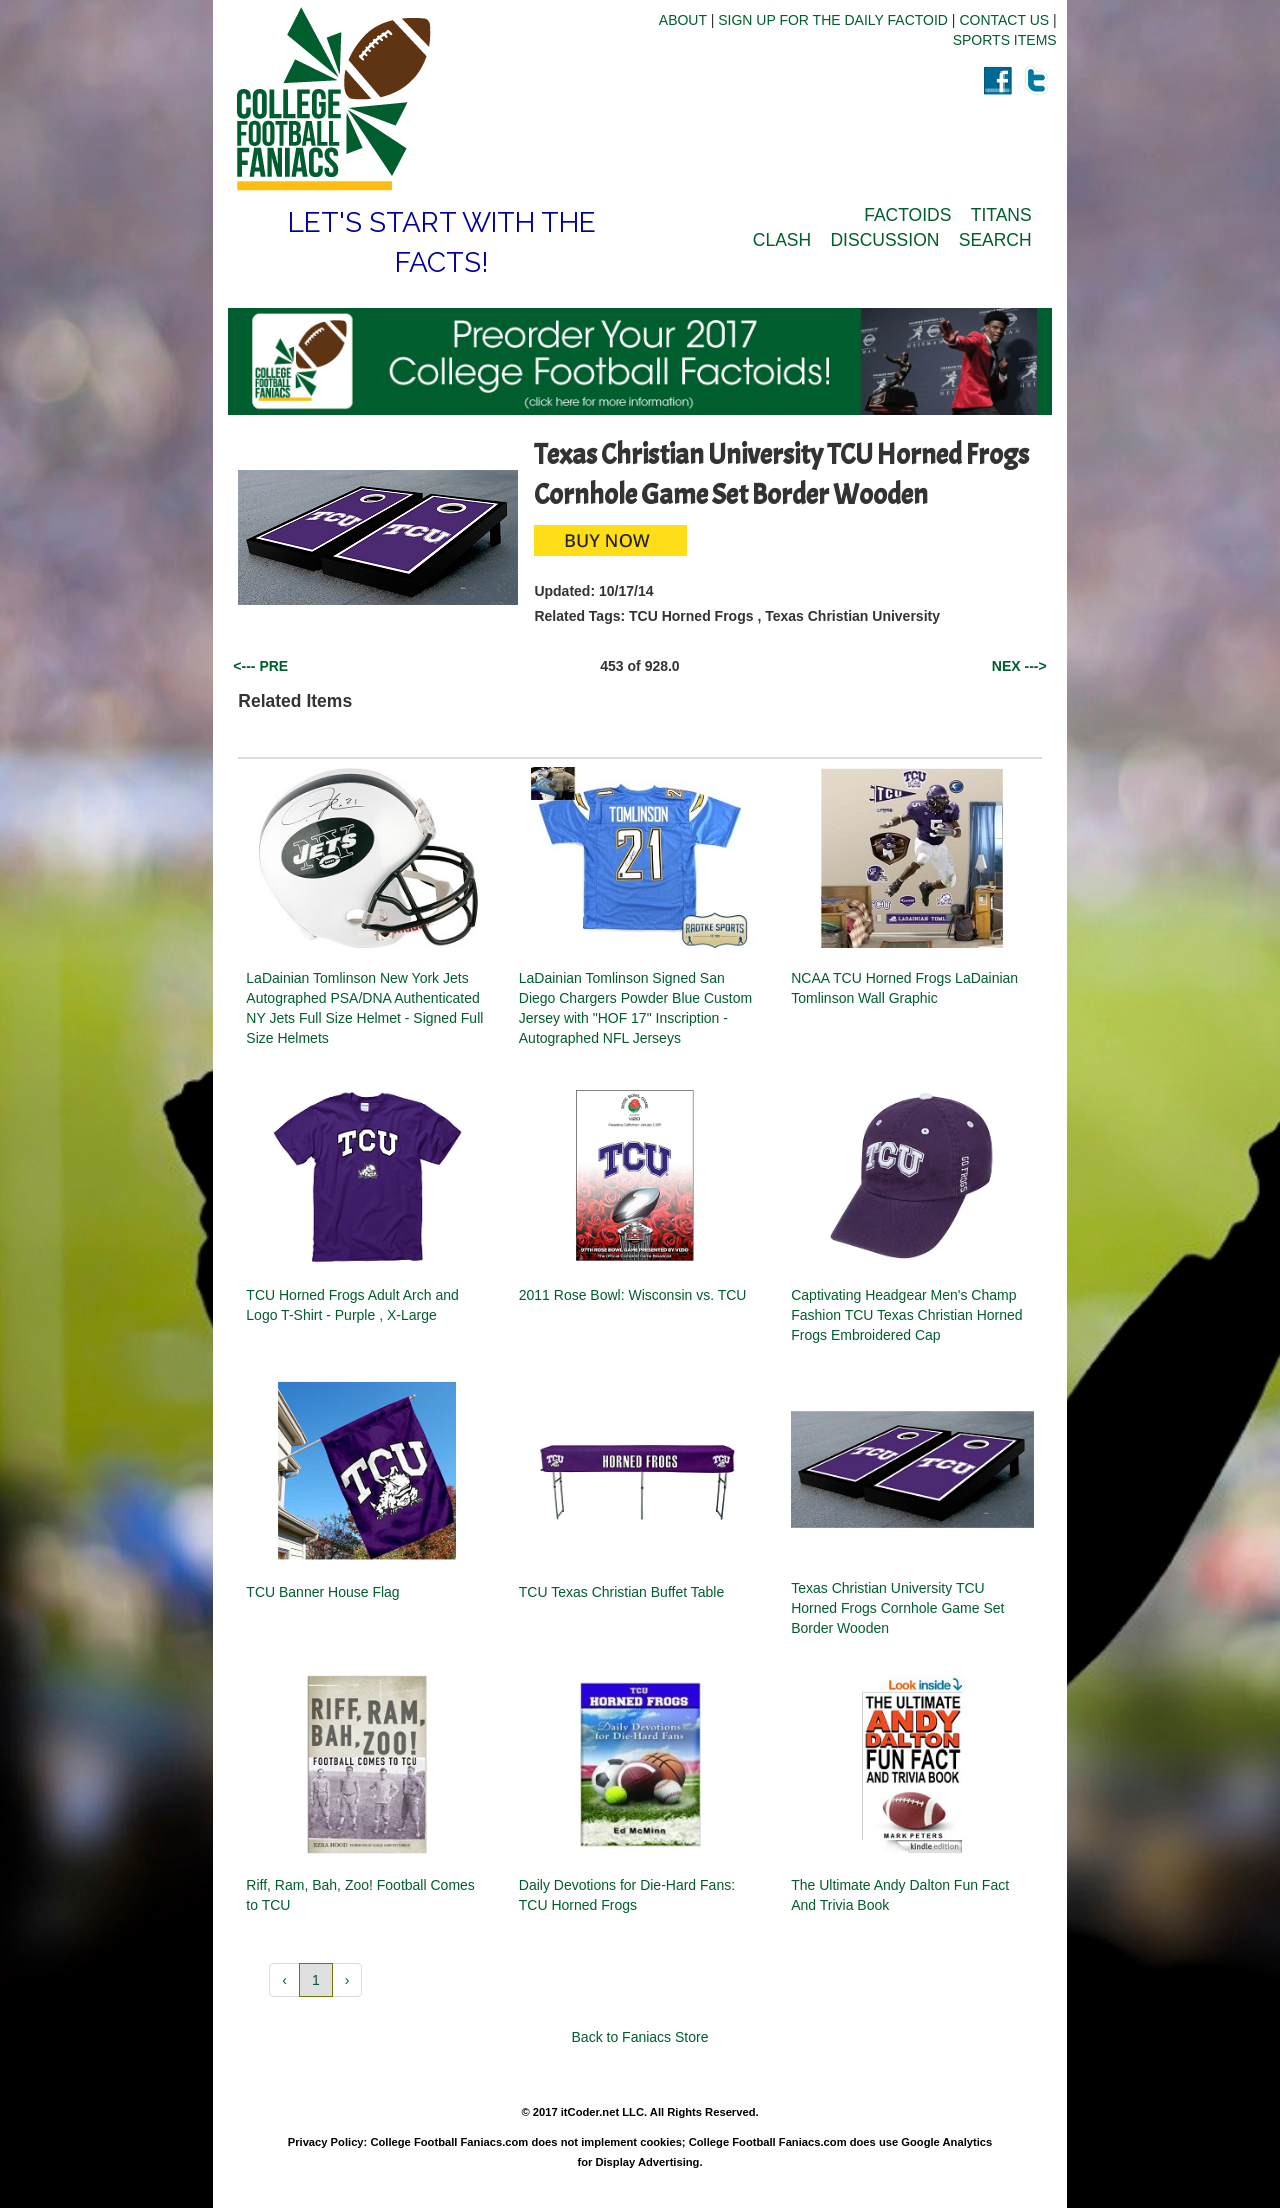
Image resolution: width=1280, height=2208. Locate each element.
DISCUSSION (884, 240)
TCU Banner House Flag (322, 1592)
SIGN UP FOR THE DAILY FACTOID (833, 20)
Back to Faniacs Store (640, 2037)
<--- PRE (260, 666)
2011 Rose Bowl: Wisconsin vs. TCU (633, 1295)
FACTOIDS (907, 215)
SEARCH (995, 240)
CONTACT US (1004, 20)
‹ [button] (284, 1980)
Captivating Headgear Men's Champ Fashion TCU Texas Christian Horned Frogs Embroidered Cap (906, 1315)
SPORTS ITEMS (1005, 40)
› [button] (347, 1980)
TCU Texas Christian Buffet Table (621, 1592)
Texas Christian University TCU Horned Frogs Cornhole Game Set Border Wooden (897, 1608)
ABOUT (683, 20)
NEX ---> (1019, 666)
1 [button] (316, 1980)
